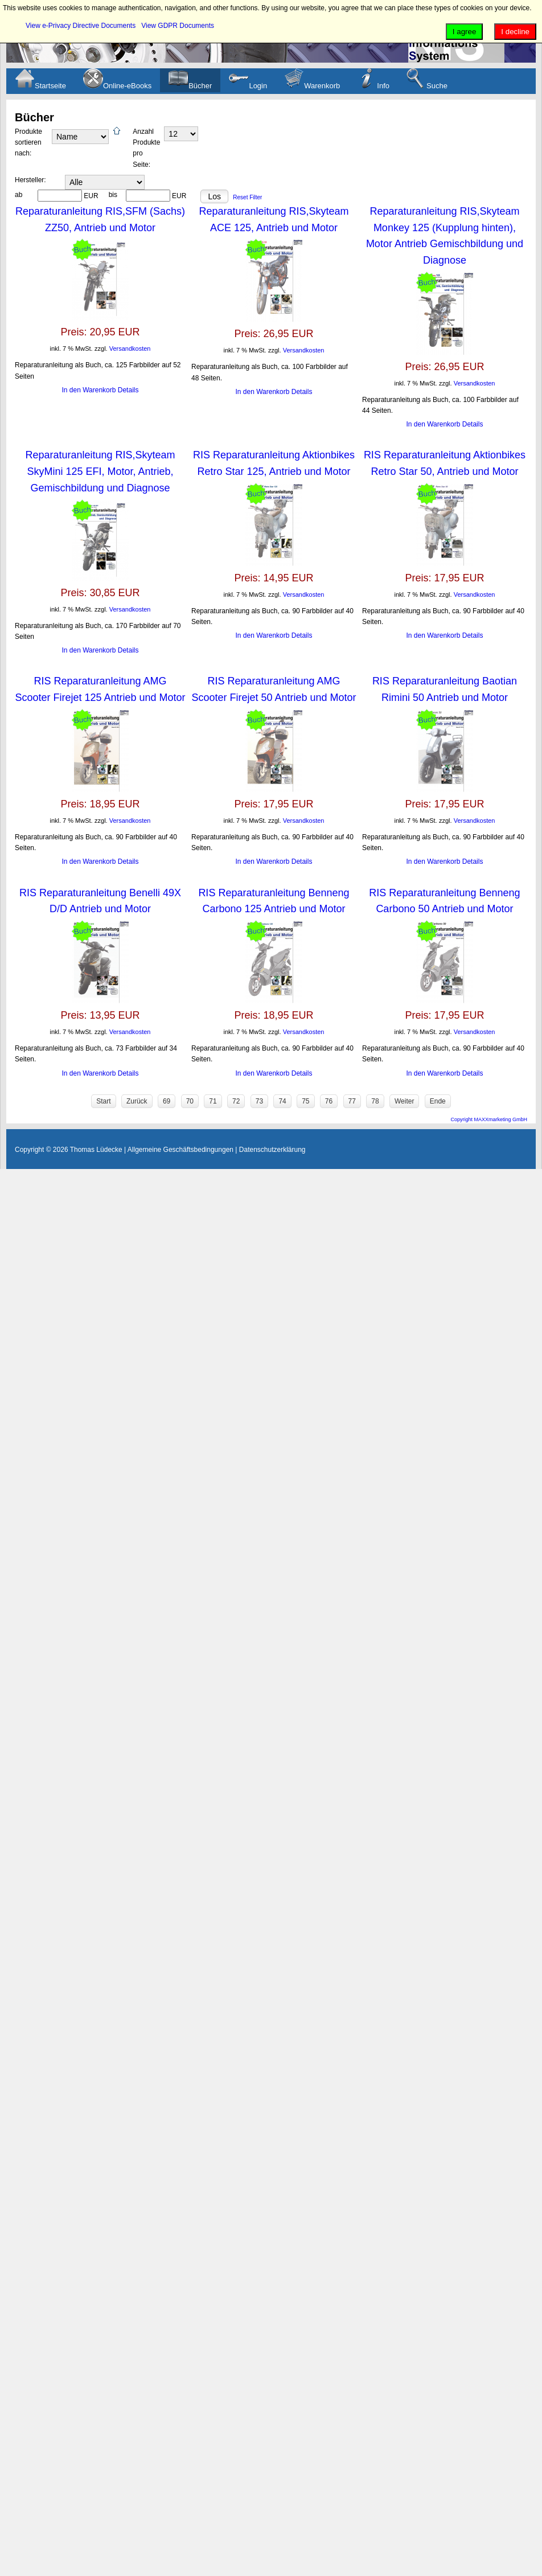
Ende (438, 1101)
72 (236, 1101)
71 (212, 1101)
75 (305, 1101)
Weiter (404, 1101)
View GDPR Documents (177, 26)
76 (328, 1101)
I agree (465, 31)
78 (375, 1101)
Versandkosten (130, 348)
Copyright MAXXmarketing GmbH (488, 1119)
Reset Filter (247, 197)
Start (103, 1101)
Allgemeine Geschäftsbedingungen (180, 1150)
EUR (91, 196)
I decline (515, 31)
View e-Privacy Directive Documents (81, 26)
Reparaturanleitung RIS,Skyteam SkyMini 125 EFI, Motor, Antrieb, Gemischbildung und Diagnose (100, 471)
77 (352, 1101)
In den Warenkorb (90, 390)
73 (259, 1101)
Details (128, 390)
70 (190, 1101)
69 (166, 1101)
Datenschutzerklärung (272, 1150)
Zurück (136, 1101)
